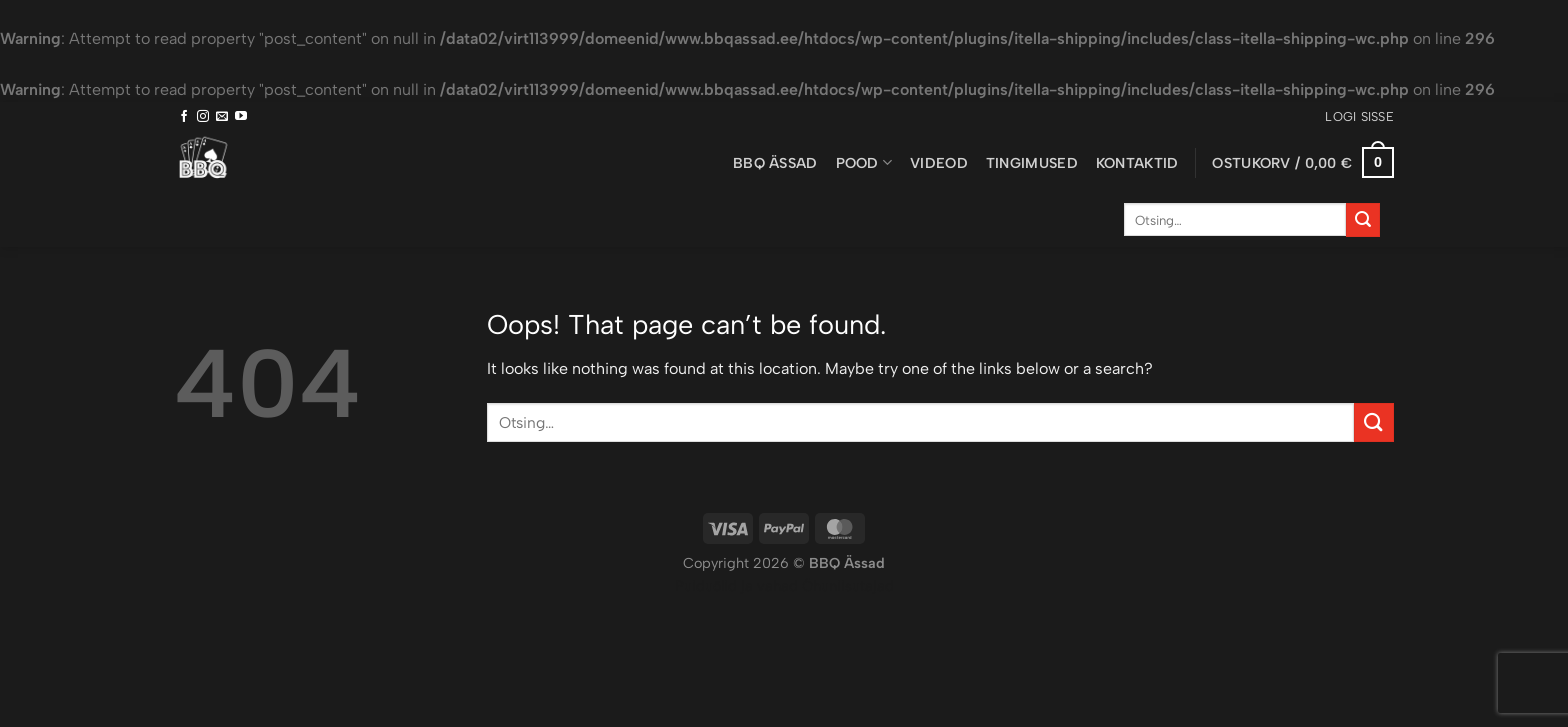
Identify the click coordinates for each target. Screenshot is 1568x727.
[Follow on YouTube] (241, 117)
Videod (939, 163)
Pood (864, 162)
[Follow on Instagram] (203, 117)
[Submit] (1363, 220)
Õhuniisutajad (846, 586)
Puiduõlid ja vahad (736, 586)
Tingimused (1032, 163)
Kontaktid (1137, 163)
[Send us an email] (222, 117)
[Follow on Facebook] (184, 117)
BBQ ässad (775, 163)
